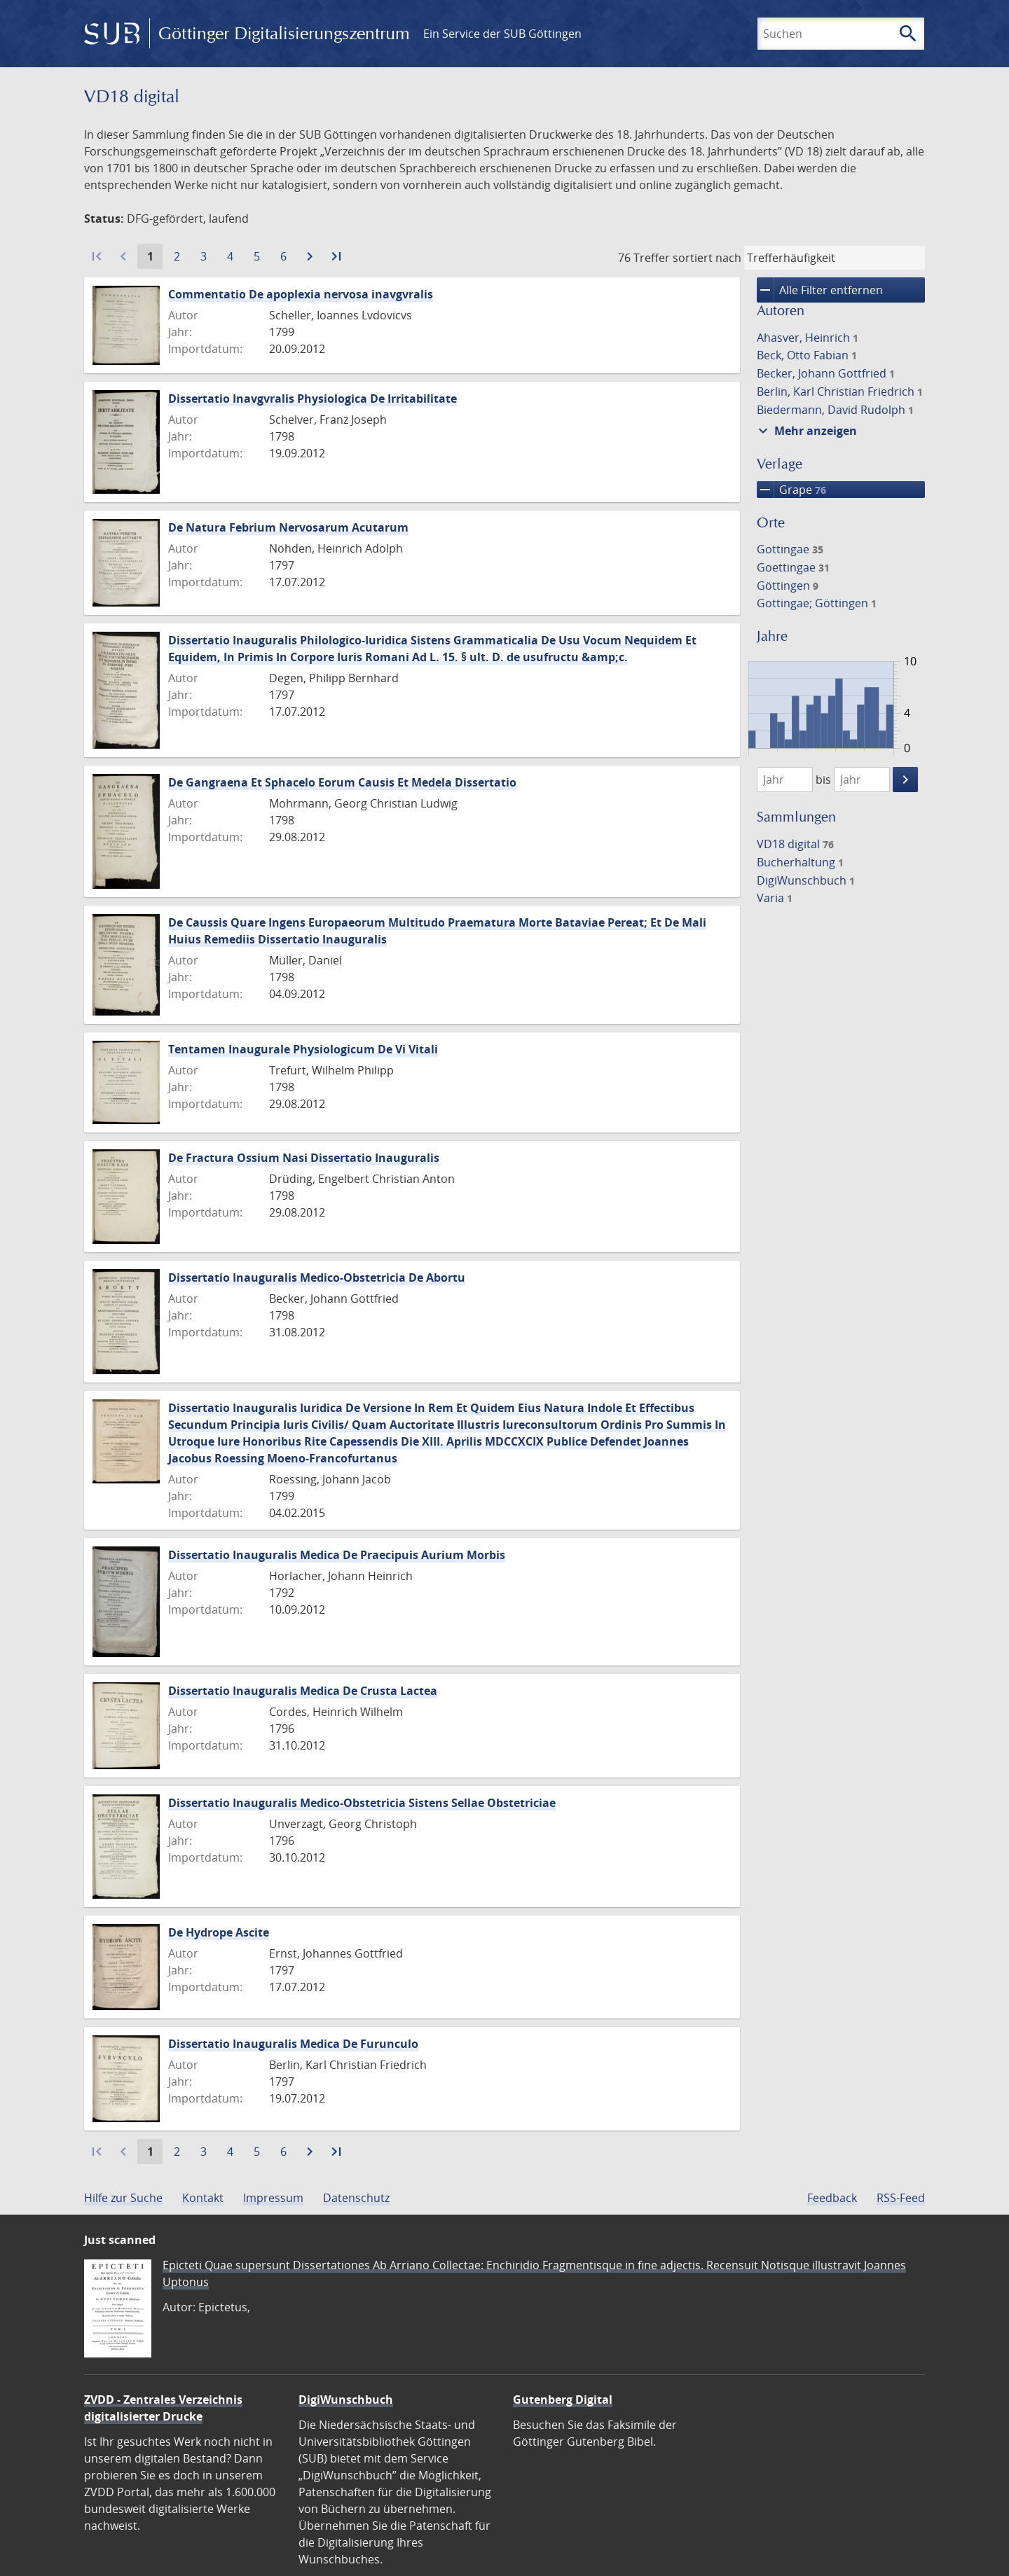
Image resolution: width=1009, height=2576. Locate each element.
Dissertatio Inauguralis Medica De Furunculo (293, 2043)
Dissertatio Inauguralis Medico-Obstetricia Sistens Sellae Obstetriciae (362, 1802)
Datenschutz (356, 2197)
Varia (774, 898)
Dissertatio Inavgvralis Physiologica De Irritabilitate (312, 398)
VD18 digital (795, 844)
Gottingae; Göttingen (817, 603)
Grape (791, 489)
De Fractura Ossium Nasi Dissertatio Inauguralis (303, 1157)
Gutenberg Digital (562, 2399)
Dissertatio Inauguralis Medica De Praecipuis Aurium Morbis (336, 1555)
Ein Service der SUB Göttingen (502, 33)
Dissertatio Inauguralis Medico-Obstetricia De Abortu (316, 1277)
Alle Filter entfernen (820, 290)
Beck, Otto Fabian (807, 355)
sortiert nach (707, 257)
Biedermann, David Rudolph (835, 409)
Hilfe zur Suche (123, 2197)
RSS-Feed (901, 2197)
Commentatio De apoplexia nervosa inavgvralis (300, 294)
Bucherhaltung (800, 862)
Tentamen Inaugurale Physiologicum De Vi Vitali (303, 1049)
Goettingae (793, 567)
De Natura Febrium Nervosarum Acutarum (288, 527)
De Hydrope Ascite (218, 1932)
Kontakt (203, 2197)
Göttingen (787, 585)
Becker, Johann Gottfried (826, 373)
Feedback (832, 2197)
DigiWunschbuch (806, 880)
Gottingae (790, 549)
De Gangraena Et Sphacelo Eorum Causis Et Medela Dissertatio (342, 782)
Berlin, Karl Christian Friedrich (840, 391)
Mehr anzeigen (806, 430)
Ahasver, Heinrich (807, 337)
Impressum (273, 2197)
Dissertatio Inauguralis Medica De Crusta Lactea (302, 1690)
